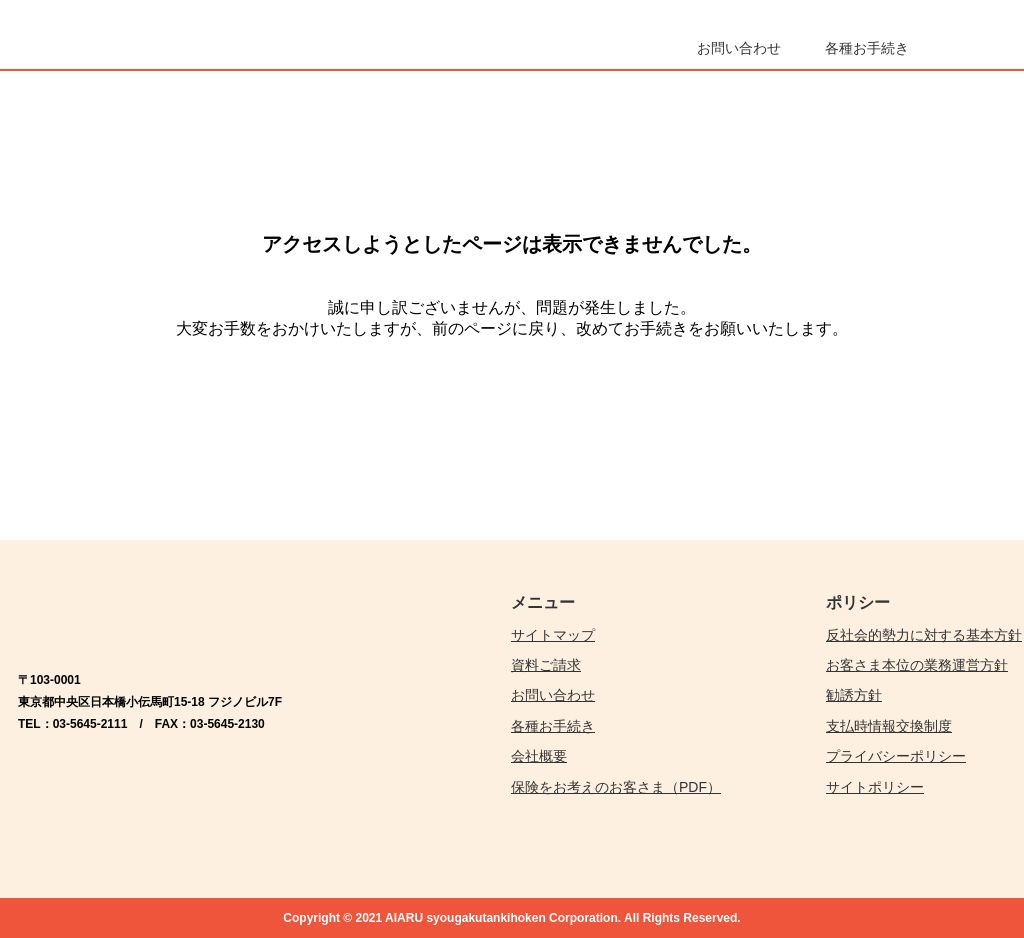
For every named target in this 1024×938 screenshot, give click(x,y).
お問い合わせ (553, 695)
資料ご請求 (546, 665)
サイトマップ (553, 635)
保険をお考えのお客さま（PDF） (616, 787)
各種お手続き (553, 726)
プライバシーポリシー (896, 756)
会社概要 (539, 756)
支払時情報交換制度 (889, 726)
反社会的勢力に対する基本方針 (924, 635)
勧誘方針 (854, 695)
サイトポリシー (875, 787)
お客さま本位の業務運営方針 (917, 665)
